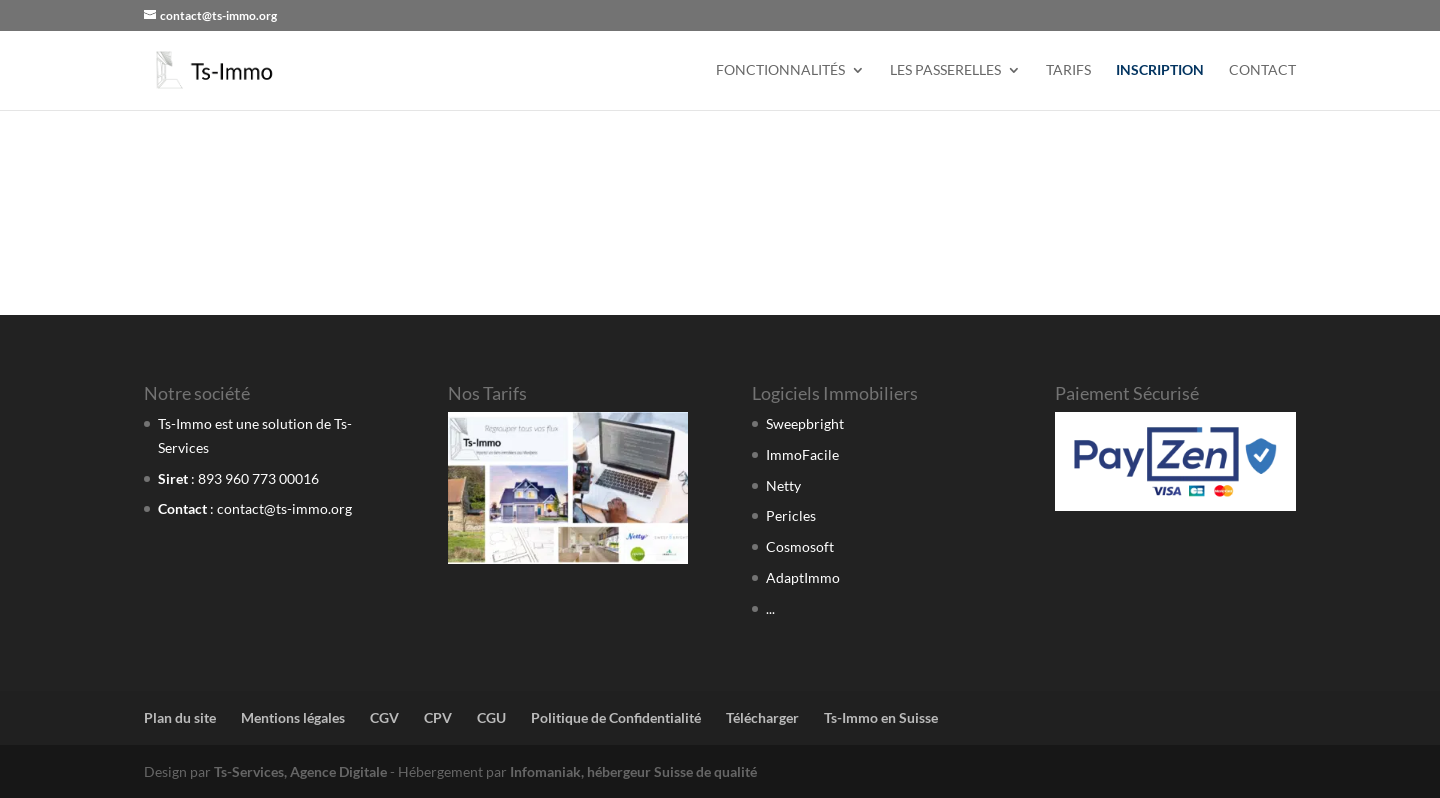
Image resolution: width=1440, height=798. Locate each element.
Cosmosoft (800, 546)
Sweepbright (805, 423)
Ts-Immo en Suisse (881, 717)
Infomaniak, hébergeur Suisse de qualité (633, 771)
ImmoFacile (802, 454)
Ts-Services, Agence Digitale (300, 771)
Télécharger (762, 717)
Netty (783, 485)
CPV (438, 717)
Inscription (1160, 70)
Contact (1262, 70)
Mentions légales (293, 717)
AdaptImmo (803, 577)
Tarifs (1068, 70)
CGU (491, 717)
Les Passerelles (945, 70)
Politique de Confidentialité (616, 717)
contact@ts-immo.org (284, 508)
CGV (384, 717)
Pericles (791, 515)
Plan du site (180, 717)
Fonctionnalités (780, 70)
